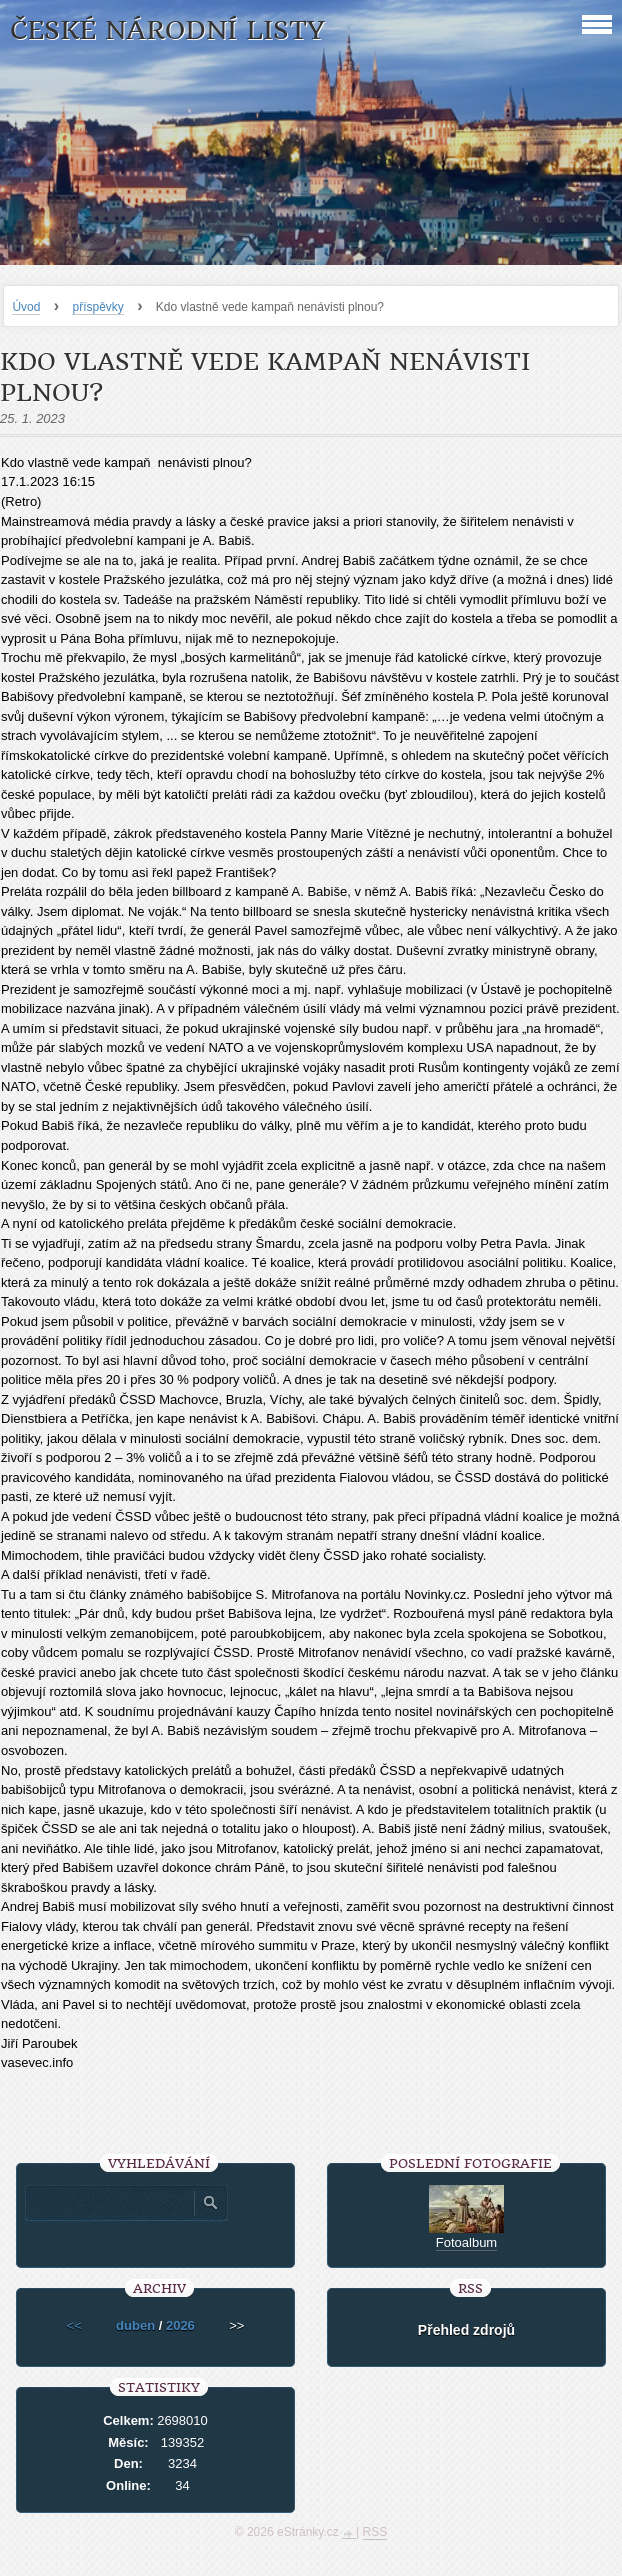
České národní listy (167, 30)
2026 (180, 2325)
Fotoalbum (466, 2242)
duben (135, 2325)
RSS (375, 2532)
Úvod (26, 307)
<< (74, 2325)
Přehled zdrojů (466, 2330)
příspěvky (97, 307)
